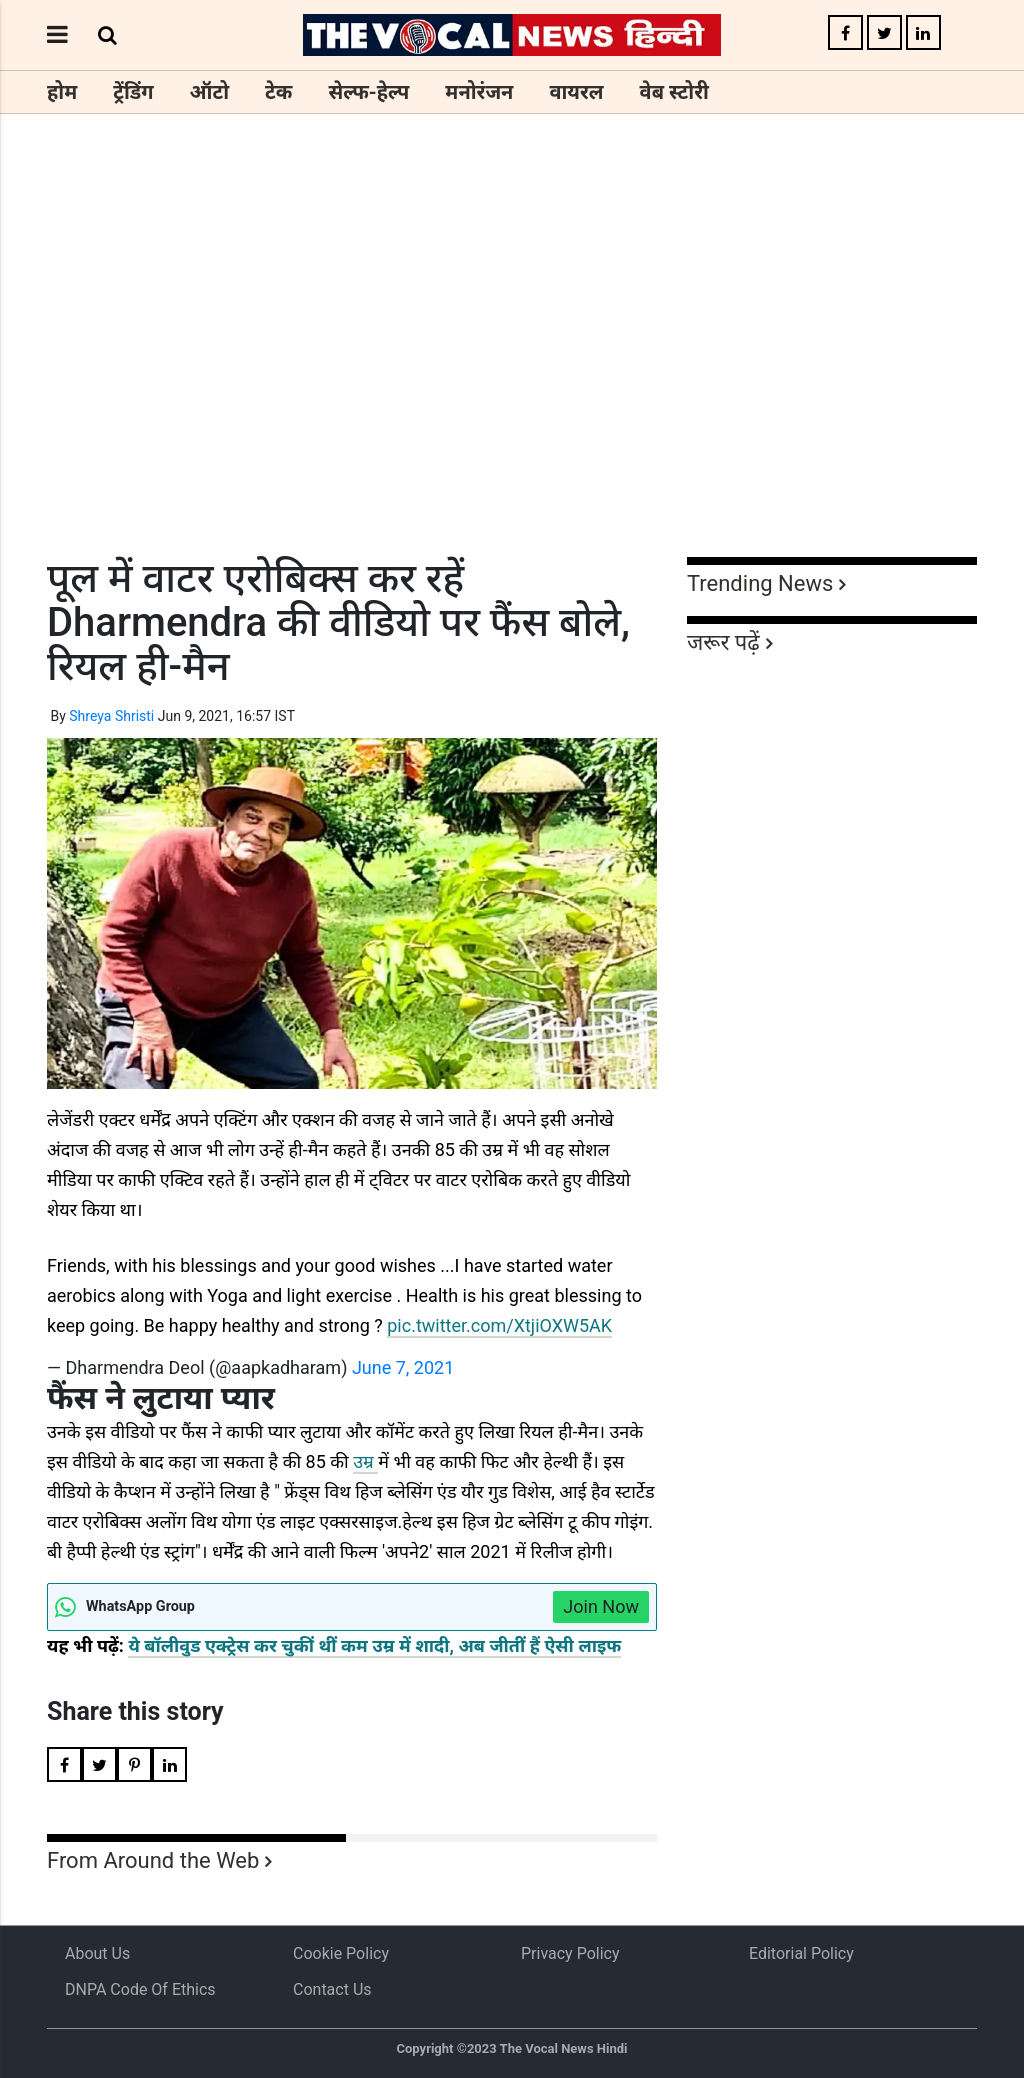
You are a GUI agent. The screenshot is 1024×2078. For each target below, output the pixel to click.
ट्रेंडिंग (133, 92)
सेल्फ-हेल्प (368, 92)
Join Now (601, 1606)
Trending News (760, 583)
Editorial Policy (801, 1953)
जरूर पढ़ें (723, 642)
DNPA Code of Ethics (140, 1989)
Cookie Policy (341, 1953)
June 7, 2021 (403, 1367)
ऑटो (210, 92)
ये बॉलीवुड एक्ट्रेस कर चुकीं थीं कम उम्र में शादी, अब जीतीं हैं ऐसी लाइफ (374, 1645)
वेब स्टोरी (674, 92)
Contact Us (332, 1989)
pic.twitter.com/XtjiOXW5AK (499, 1325)
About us (97, 1953)
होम (62, 92)
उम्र (365, 1461)
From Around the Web (153, 1860)
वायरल (576, 92)
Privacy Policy (570, 1953)
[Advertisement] (512, 372)
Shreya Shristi (111, 716)
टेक (278, 92)
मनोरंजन (479, 92)
